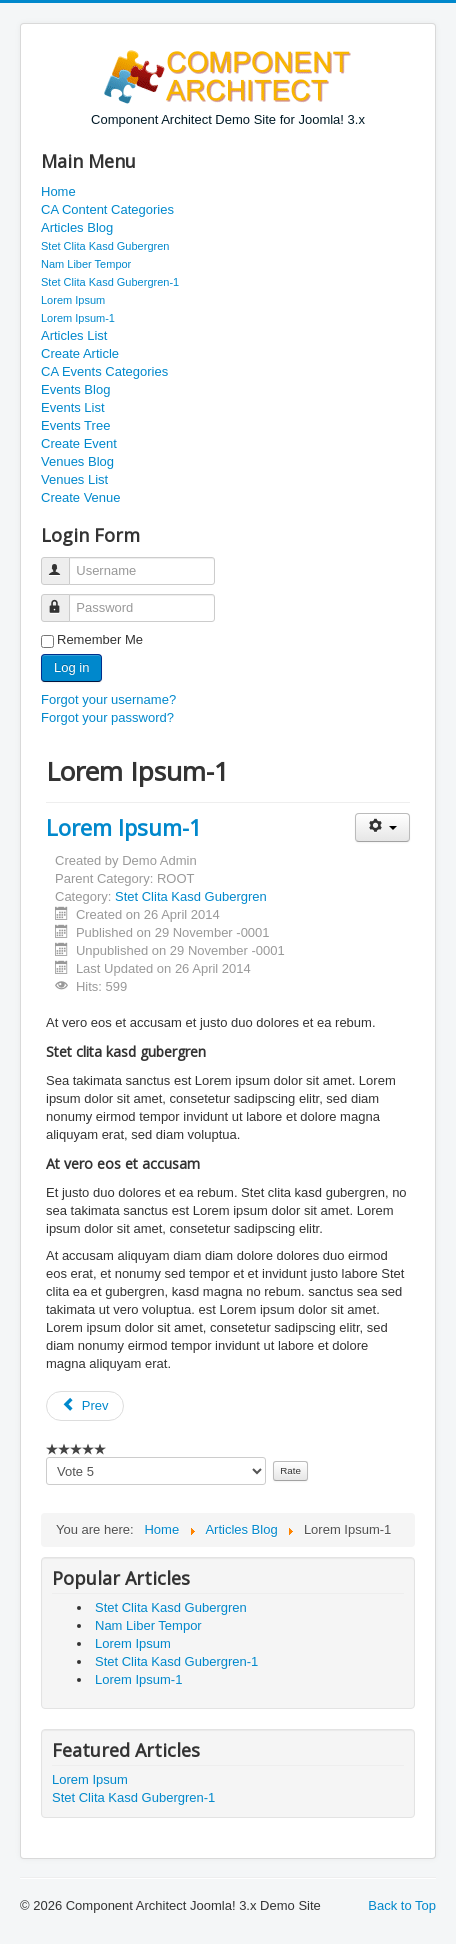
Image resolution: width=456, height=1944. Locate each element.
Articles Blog (77, 227)
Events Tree (75, 425)
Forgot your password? (107, 717)
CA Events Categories (104, 371)
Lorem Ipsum (73, 300)
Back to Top (402, 1905)
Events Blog (75, 389)
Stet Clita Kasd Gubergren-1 (110, 282)
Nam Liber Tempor (86, 264)
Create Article (80, 353)
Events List (73, 407)
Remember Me (100, 639)
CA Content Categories (107, 209)
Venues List (74, 479)
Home (58, 191)
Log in (71, 667)
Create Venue (81, 497)
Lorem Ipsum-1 (78, 318)
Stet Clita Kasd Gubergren (105, 246)
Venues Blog (77, 461)
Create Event (79, 443)
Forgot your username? (108, 699)
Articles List (74, 335)
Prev (85, 1405)
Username (64, 562)
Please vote (46, 1457)
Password (64, 599)
